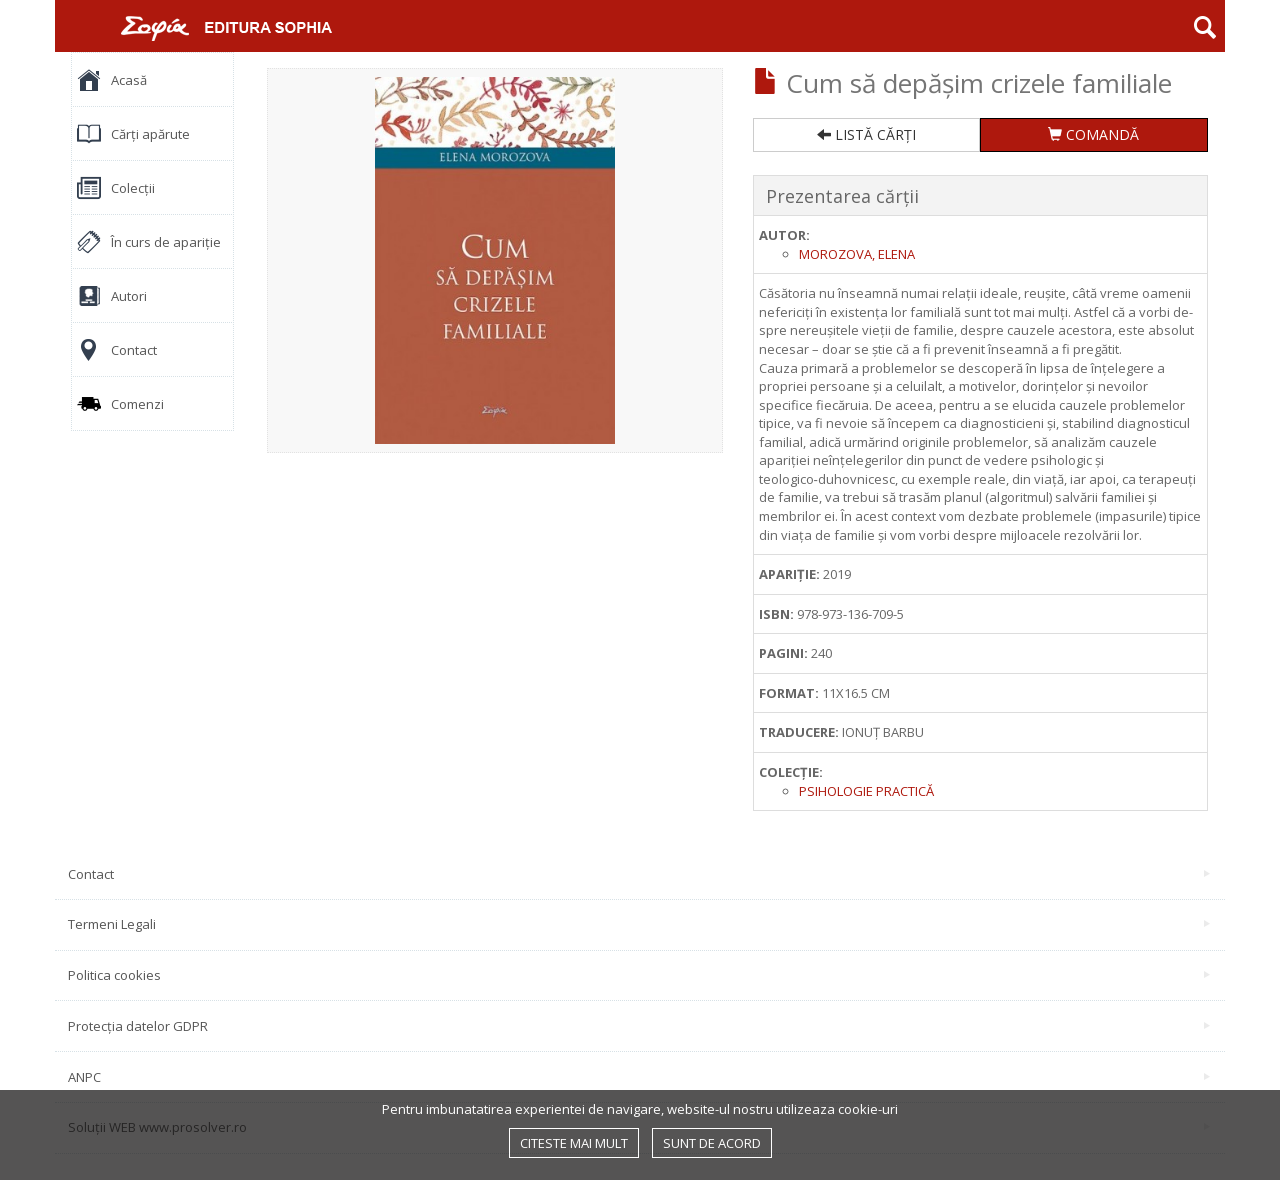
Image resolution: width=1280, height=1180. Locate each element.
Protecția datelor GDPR (639, 1026)
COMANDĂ (1093, 134)
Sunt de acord (712, 1143)
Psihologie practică (866, 791)
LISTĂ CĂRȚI (866, 134)
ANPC (639, 1077)
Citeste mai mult (574, 1143)
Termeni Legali (639, 924)
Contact (639, 874)
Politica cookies (639, 975)
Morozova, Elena (857, 254)
